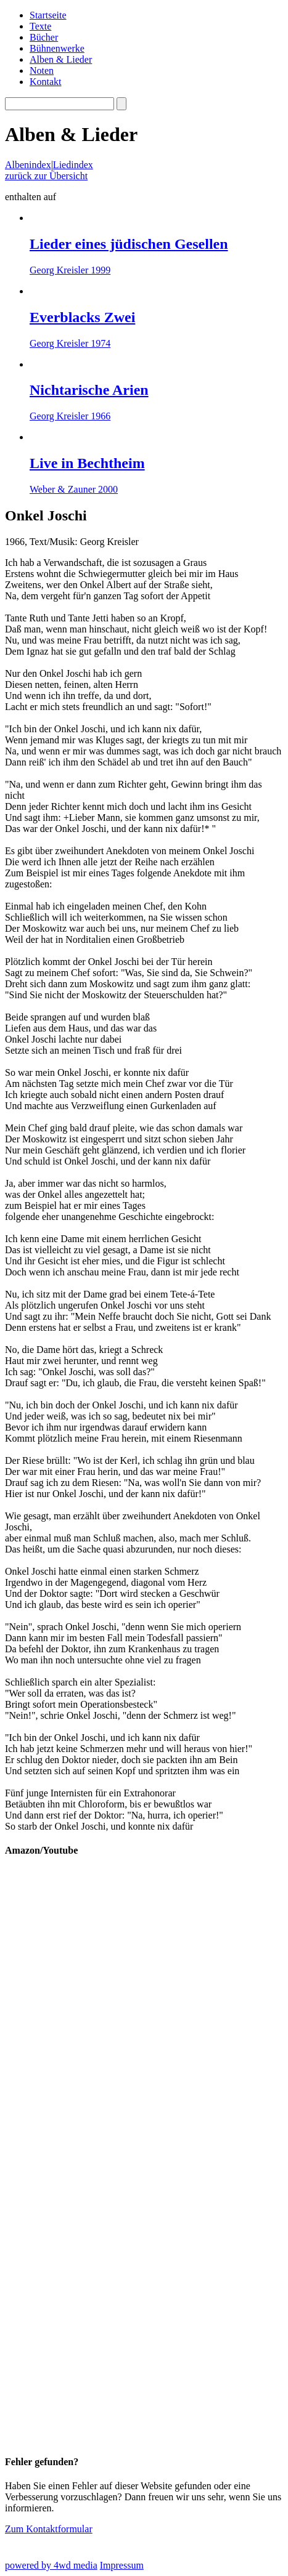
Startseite (48, 15)
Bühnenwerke (57, 48)
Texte (40, 26)
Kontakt (46, 81)
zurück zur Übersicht (46, 176)
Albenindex (28, 164)
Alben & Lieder (61, 59)
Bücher (44, 37)
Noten (42, 70)
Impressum (122, 2565)
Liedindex (73, 164)
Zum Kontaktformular (49, 2529)
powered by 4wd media (51, 2565)
